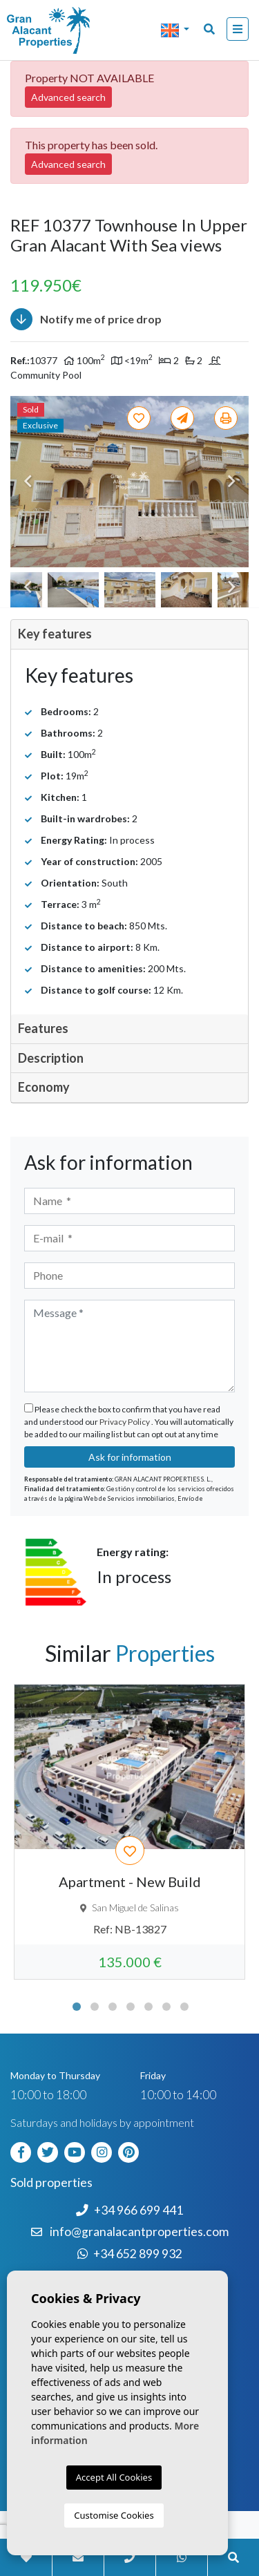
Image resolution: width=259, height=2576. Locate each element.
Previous (27, 481)
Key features (55, 633)
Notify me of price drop (86, 319)
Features (43, 1028)
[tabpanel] (129, 1832)
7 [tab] (184, 2006)
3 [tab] (112, 2006)
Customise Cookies (113, 2515)
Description (51, 1058)
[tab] (129, 635)
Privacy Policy (125, 1422)
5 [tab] (148, 2006)
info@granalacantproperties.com (139, 2231)
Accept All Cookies (114, 2477)
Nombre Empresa (65, 30)
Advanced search (68, 97)
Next (231, 481)
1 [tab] (77, 2006)
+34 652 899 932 (129, 2253)
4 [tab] (130, 2006)
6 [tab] (166, 2006)
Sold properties (51, 2182)
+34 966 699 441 (129, 2210)
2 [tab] (94, 2006)
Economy (44, 1087)
